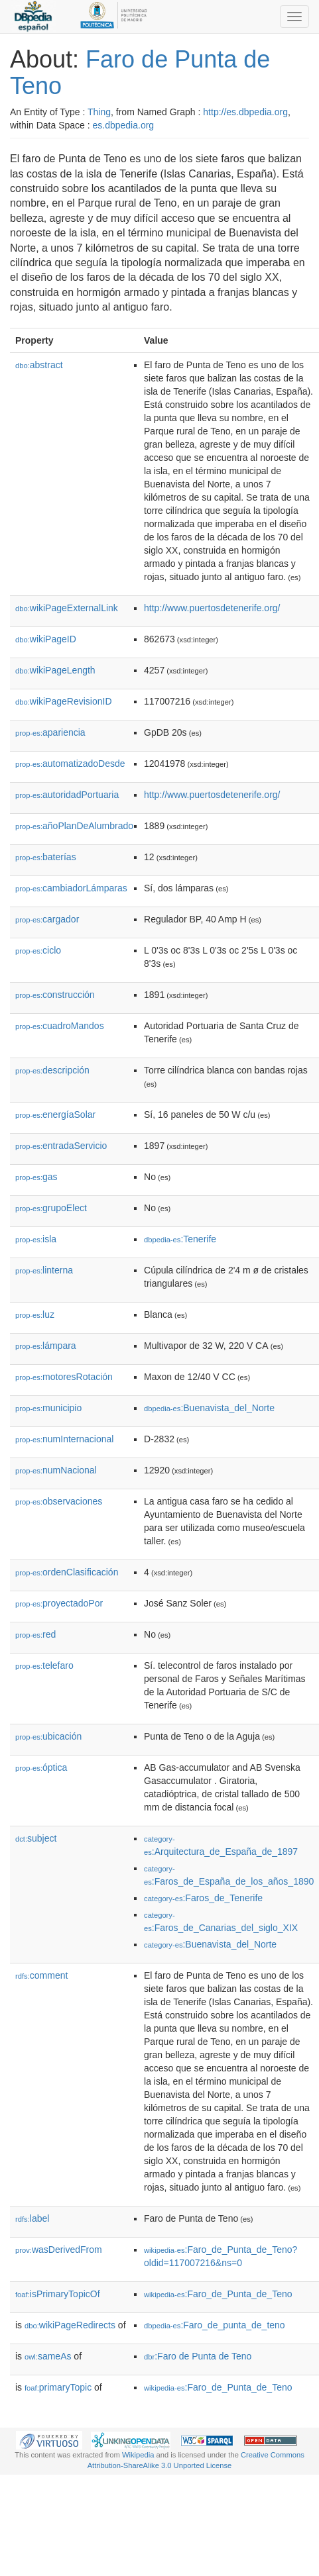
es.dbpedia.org (124, 125)
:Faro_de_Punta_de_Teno (218, 2294)
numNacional (56, 1470)
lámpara (45, 1345)
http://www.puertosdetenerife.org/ (212, 608)
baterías (45, 857)
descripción (52, 1070)
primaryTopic (58, 2387)
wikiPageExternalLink (66, 608)
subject (35, 1838)
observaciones (58, 1501)
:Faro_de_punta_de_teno (214, 2325)
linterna (44, 1270)
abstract (39, 365)
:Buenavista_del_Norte (209, 1408)
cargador (47, 919)
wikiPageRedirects (70, 2325)
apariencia (50, 732)
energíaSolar (55, 1114)
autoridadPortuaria (67, 794)
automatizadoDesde (70, 763)
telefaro (44, 1665)
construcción (55, 994)
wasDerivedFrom (58, 2249)
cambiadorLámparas (71, 888)
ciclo (38, 950)
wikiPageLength (55, 670)
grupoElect (51, 1208)
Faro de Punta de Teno (140, 72)
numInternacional (64, 1439)
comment (41, 1975)
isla (35, 1239)
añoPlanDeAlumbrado (74, 825)
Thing (99, 112)
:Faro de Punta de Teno (197, 2356)
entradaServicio (61, 1145)
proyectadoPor (59, 1603)
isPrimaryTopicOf (57, 2294)
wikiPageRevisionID (63, 701)
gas (36, 1176)
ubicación (48, 1736)
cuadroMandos (59, 1025)
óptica (41, 1767)
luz (34, 1314)
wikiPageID (45, 639)
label (32, 2218)
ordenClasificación (66, 1572)
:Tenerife (180, 1239)
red (35, 1634)
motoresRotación (64, 1376)
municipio (48, 1408)
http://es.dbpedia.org (245, 112)
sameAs (48, 2356)
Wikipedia (138, 2455)
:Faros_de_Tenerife (203, 1898)
